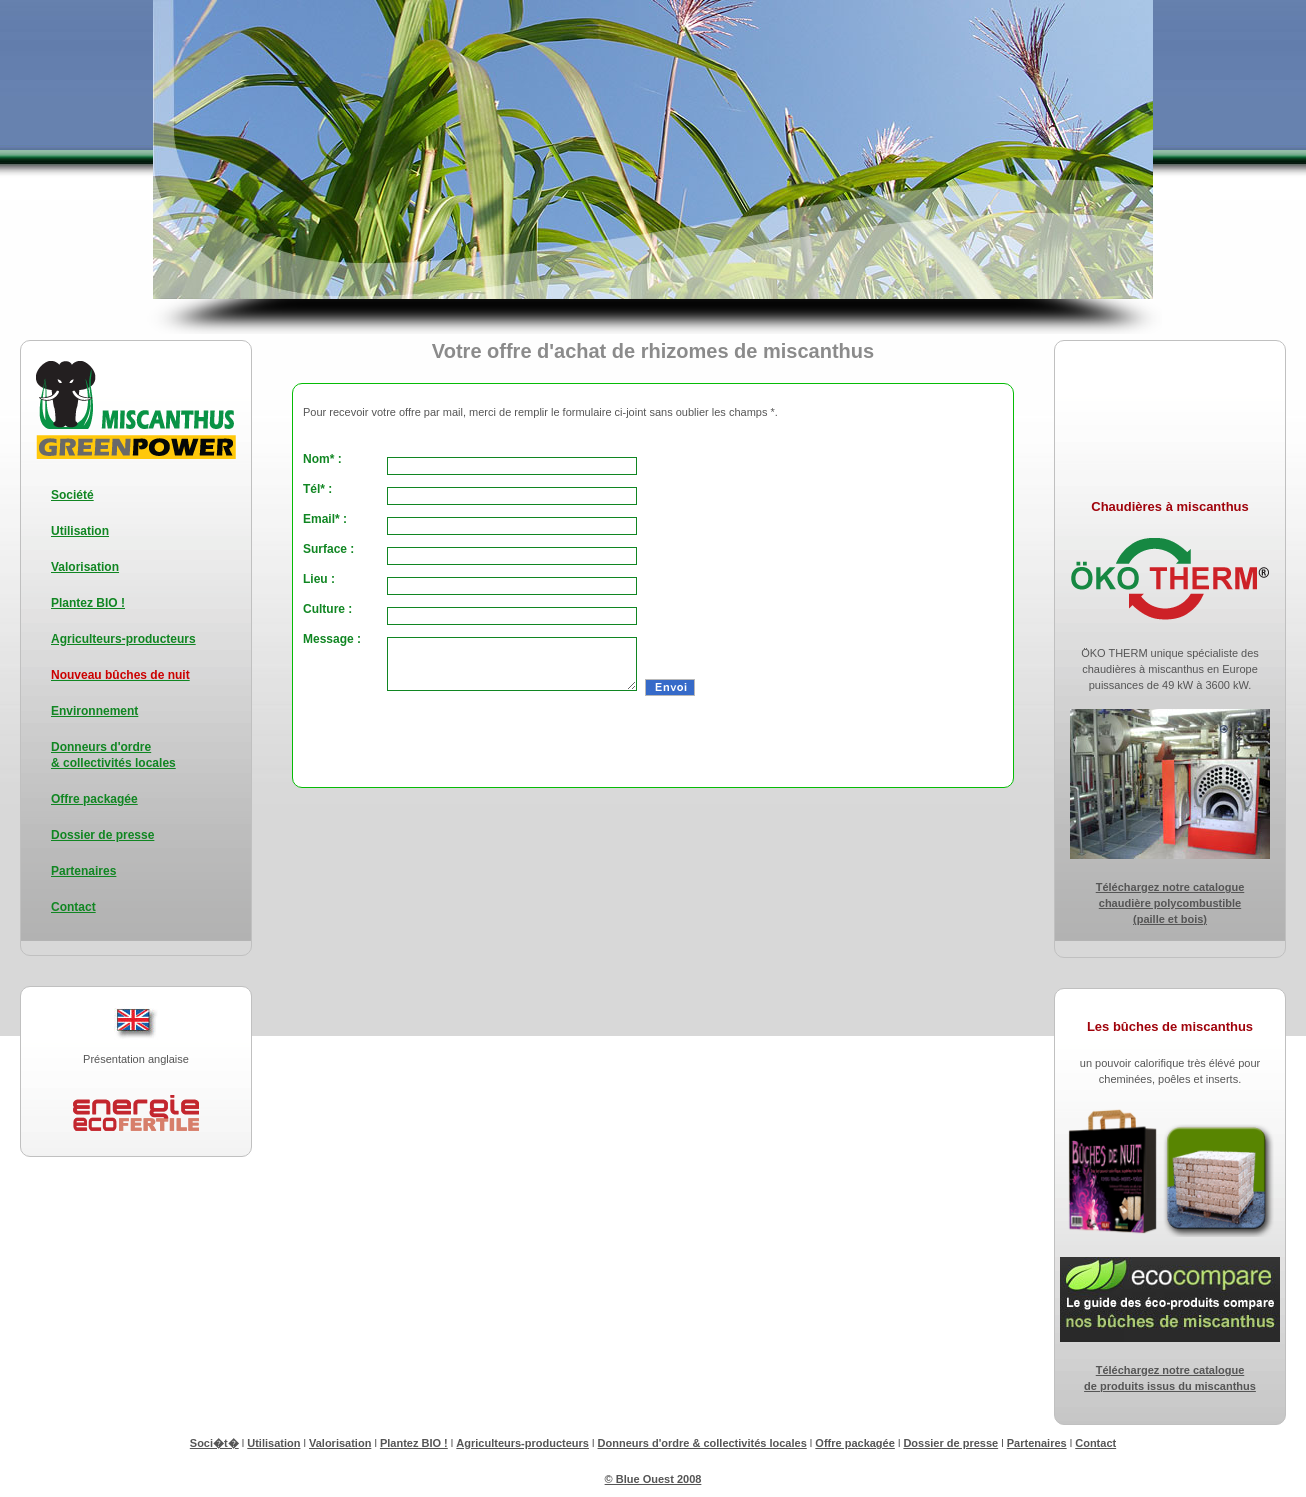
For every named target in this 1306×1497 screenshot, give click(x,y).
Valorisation (85, 567)
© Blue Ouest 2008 (653, 1479)
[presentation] (534, 738)
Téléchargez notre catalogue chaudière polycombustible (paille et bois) (1170, 903)
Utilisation (80, 531)
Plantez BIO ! (88, 603)
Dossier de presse (102, 835)
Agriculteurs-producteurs (123, 639)
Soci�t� (214, 1443)
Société (72, 495)
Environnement (94, 711)
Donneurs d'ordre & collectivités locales (702, 1443)
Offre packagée (94, 799)
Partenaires (83, 871)
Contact (73, 907)
